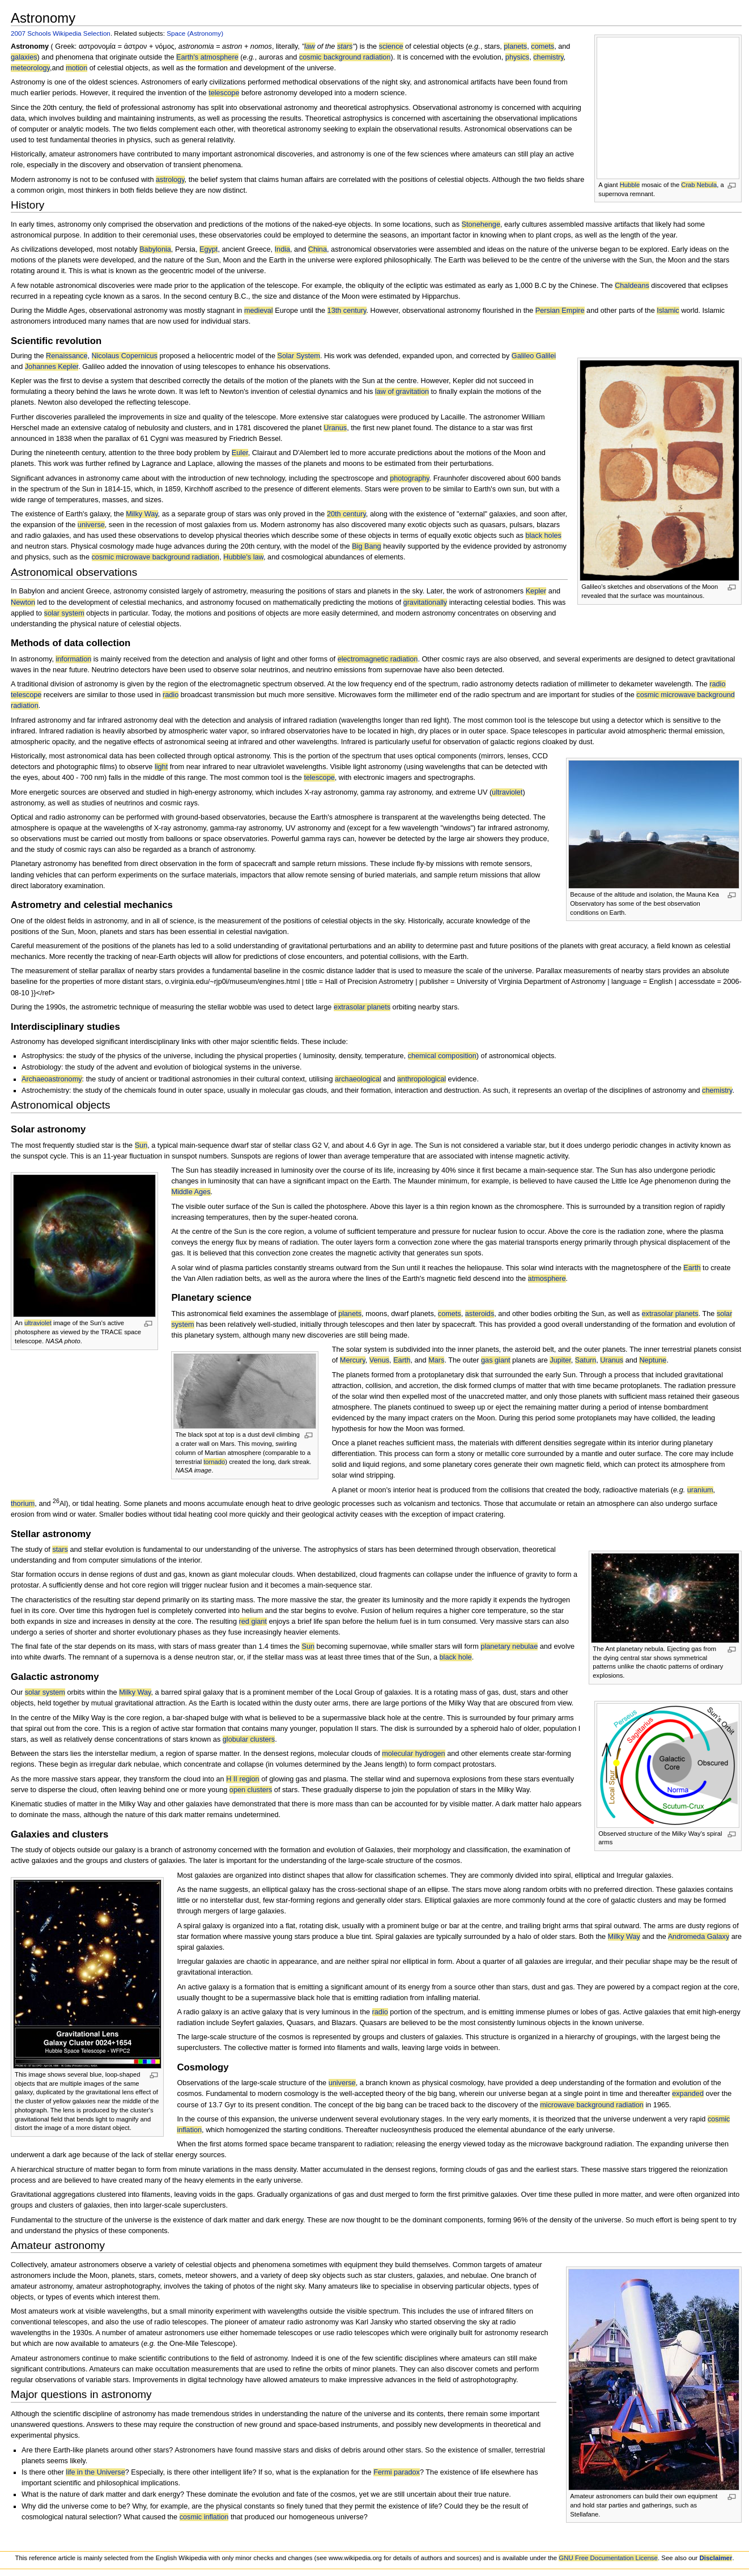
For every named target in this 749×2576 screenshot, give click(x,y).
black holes (543, 536)
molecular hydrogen (413, 1754)
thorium (23, 1504)
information (73, 659)
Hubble (630, 184)
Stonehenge (481, 224)
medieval (258, 311)
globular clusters (249, 1739)
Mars (436, 1360)
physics (517, 57)
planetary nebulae (509, 1646)
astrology (170, 180)
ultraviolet (507, 792)
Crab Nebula (699, 184)
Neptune (652, 1360)
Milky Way (142, 514)
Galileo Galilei (534, 356)
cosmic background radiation (345, 57)
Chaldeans (632, 286)
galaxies (24, 57)
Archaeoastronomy (52, 1079)
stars (345, 46)
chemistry (548, 57)
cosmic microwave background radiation (156, 557)
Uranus (335, 428)
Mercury (352, 1360)
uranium (700, 1490)
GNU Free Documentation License (608, 2557)
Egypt (208, 249)
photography (409, 478)
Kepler (536, 591)
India (283, 249)
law (309, 46)
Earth (691, 1268)
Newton (23, 602)
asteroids (479, 1314)
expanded (688, 2094)
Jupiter (560, 1360)
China (317, 249)
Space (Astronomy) (195, 33)
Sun (141, 1145)
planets (515, 46)
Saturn (585, 1360)
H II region (242, 1779)
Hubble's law (243, 557)
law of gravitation (402, 392)
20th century (346, 514)
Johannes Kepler (52, 367)
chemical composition (442, 1056)
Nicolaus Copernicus (125, 356)
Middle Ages (190, 1192)
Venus (379, 1360)
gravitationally (425, 602)
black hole (456, 1657)
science (391, 46)
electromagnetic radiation (378, 659)
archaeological (358, 1079)
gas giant (495, 1360)
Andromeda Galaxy (699, 1937)
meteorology (30, 68)
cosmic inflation (204, 2517)
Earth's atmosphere (207, 57)
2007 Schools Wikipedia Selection (60, 33)
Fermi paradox (396, 2472)
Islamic (668, 311)
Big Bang (366, 546)
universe (91, 525)
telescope (223, 93)
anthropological (421, 1079)
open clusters (250, 1790)
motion (76, 68)
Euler (240, 453)
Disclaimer (716, 2557)
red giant (253, 1622)
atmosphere (547, 1279)
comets (542, 46)
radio (170, 695)
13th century (347, 311)
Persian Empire (560, 311)
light (161, 767)
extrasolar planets (362, 1007)
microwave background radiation (592, 2105)
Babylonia (155, 249)
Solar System (298, 356)
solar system (64, 613)
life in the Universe (95, 2472)
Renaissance (66, 356)
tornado (214, 1461)
